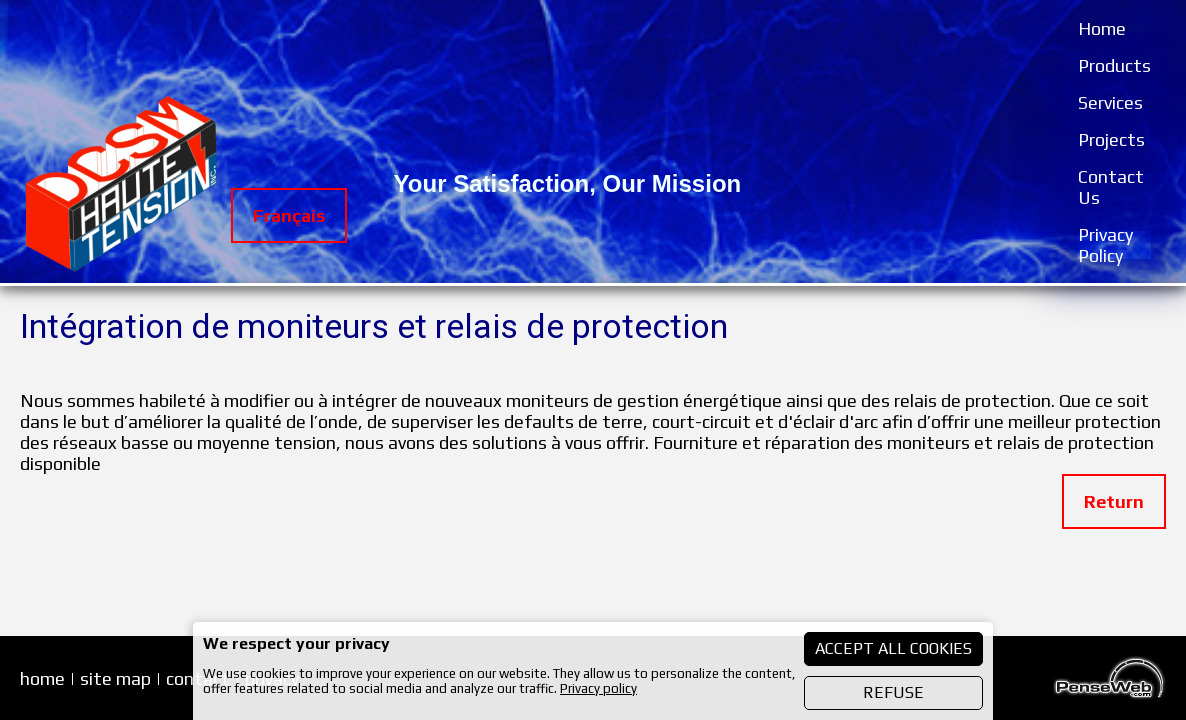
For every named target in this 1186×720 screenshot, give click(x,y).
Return (1114, 501)
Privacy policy (598, 688)
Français (289, 215)
